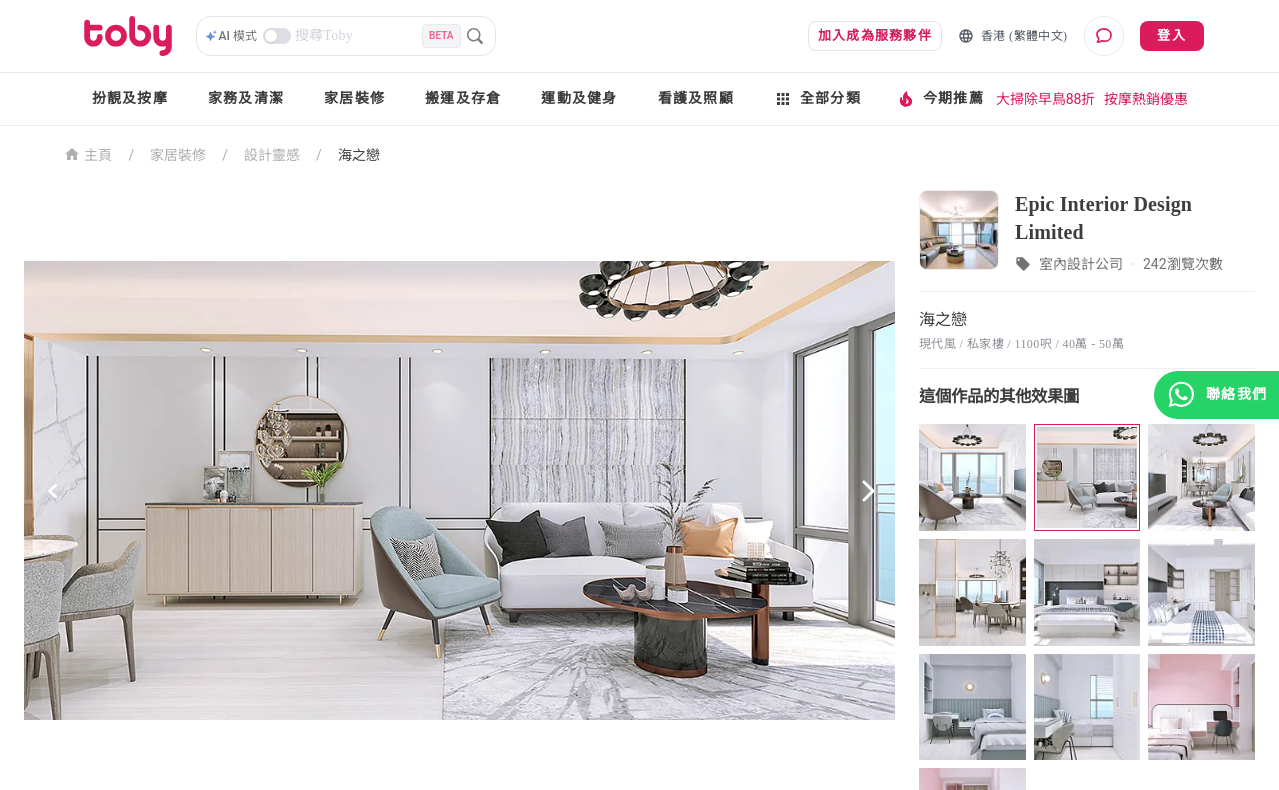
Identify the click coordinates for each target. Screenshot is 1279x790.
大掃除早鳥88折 (1046, 99)
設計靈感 (272, 155)
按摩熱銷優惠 (1146, 99)
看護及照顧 (696, 98)
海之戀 (359, 155)
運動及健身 (579, 98)
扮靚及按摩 (130, 98)
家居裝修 (354, 98)
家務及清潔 (246, 98)
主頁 (88, 153)
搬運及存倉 (463, 98)
